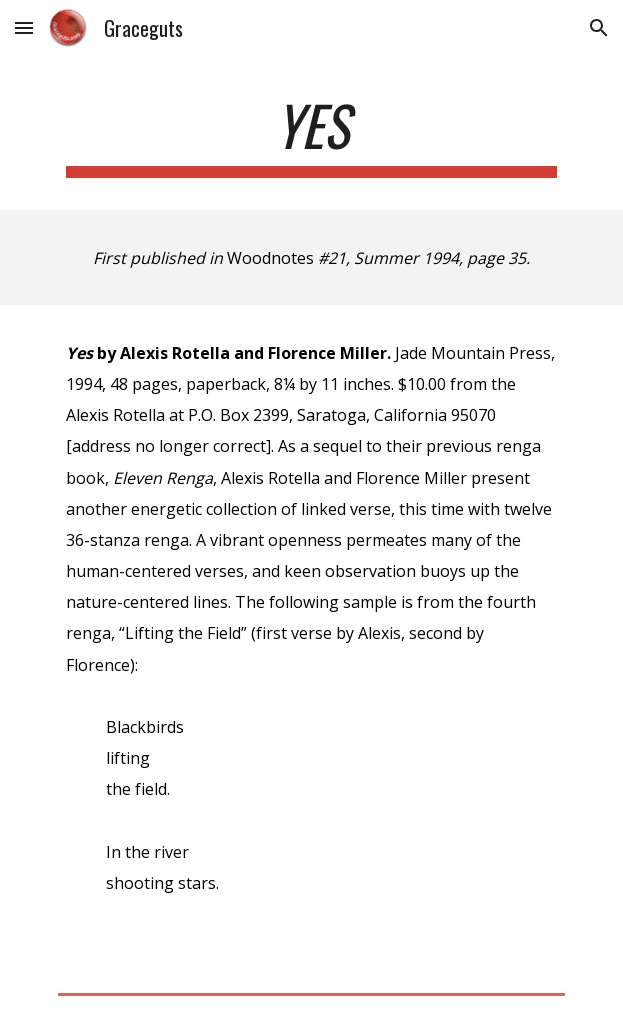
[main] (311, 135)
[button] (24, 27)
